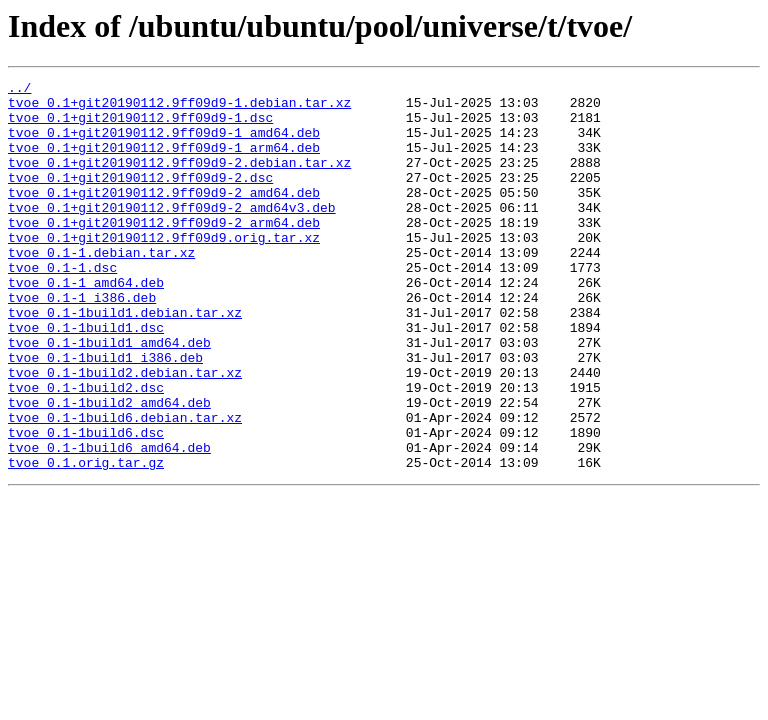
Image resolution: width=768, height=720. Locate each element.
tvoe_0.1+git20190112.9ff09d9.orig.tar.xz (164, 270)
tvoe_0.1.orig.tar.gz (86, 540)
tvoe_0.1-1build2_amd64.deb (109, 468)
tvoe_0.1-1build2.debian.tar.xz (125, 432)
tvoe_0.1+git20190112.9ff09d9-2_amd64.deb (164, 216)
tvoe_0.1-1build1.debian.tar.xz (125, 360)
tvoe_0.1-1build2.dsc (86, 450)
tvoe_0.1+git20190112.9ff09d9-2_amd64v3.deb (172, 234)
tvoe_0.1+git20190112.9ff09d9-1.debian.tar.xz (179, 108)
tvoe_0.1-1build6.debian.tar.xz (125, 486)
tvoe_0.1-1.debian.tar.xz (101, 288)
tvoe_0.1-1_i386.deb (82, 342)
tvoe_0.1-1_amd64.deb (86, 324)
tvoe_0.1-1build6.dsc (86, 504)
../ (19, 90)
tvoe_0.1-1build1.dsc (86, 378)
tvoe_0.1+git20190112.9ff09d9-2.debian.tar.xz (179, 180)
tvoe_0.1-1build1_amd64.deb (109, 396)
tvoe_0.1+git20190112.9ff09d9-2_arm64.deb (164, 252)
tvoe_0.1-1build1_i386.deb (105, 414)
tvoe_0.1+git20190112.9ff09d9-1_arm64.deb (164, 162)
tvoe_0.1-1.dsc (62, 306)
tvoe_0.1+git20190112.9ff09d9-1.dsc (140, 126)
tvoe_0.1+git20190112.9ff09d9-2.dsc (140, 198)
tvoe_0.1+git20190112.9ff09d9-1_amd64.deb (164, 144)
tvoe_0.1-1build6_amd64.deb (109, 522)
